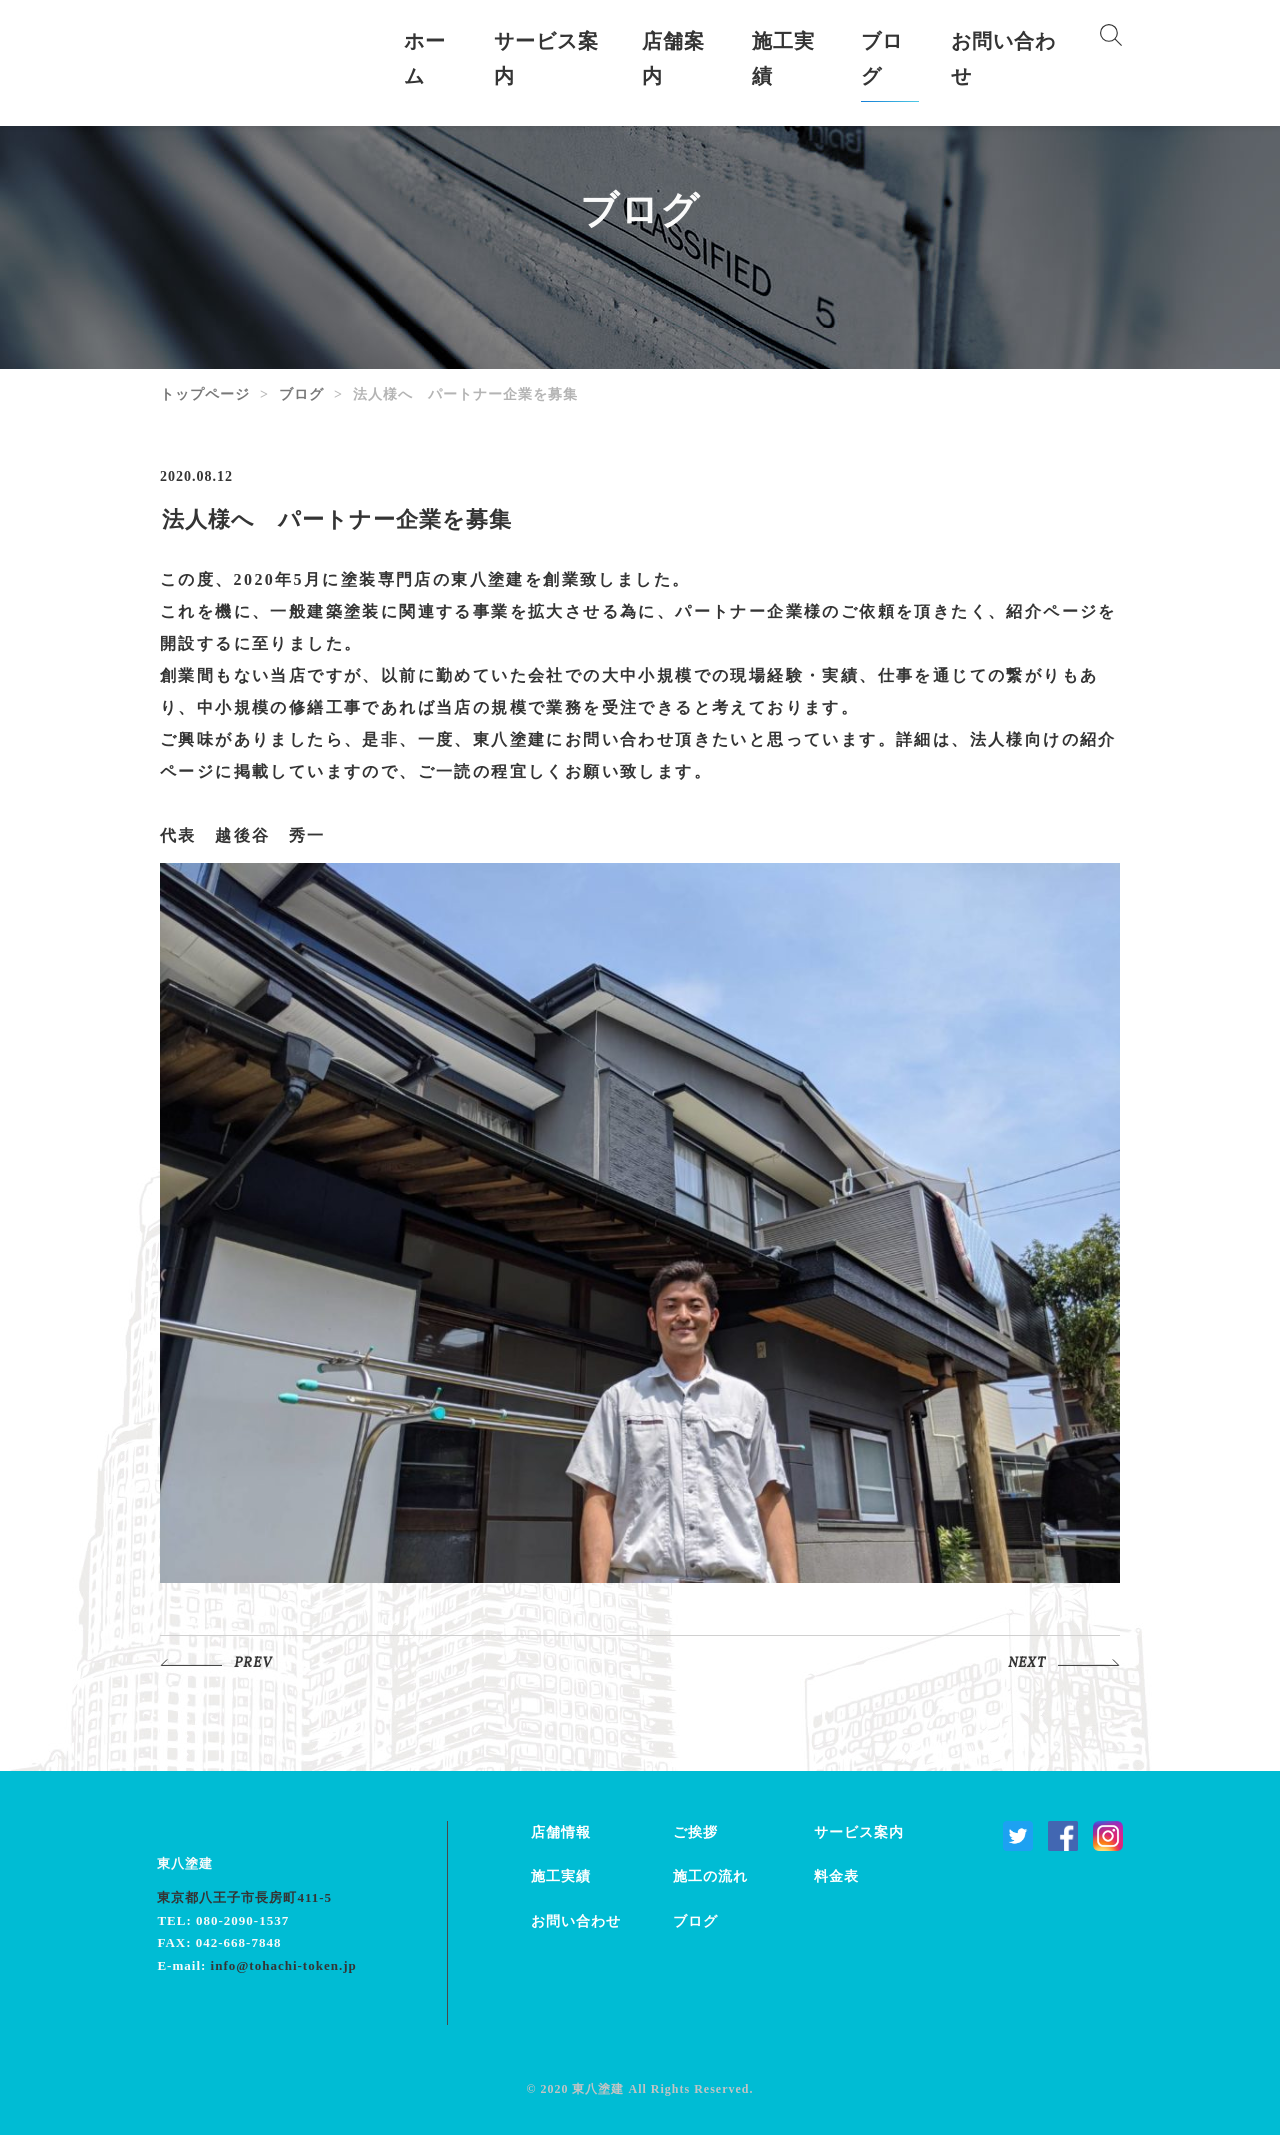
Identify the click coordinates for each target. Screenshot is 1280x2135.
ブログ (882, 58)
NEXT (1027, 1663)
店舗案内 (673, 58)
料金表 (836, 1876)
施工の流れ (710, 1876)
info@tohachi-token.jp (284, 1965)
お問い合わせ (1003, 58)
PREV (253, 1663)
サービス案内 (546, 58)
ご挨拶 (695, 1832)
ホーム (425, 58)
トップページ (205, 394)
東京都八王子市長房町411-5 (244, 1897)
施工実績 (783, 58)
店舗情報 (561, 1832)
